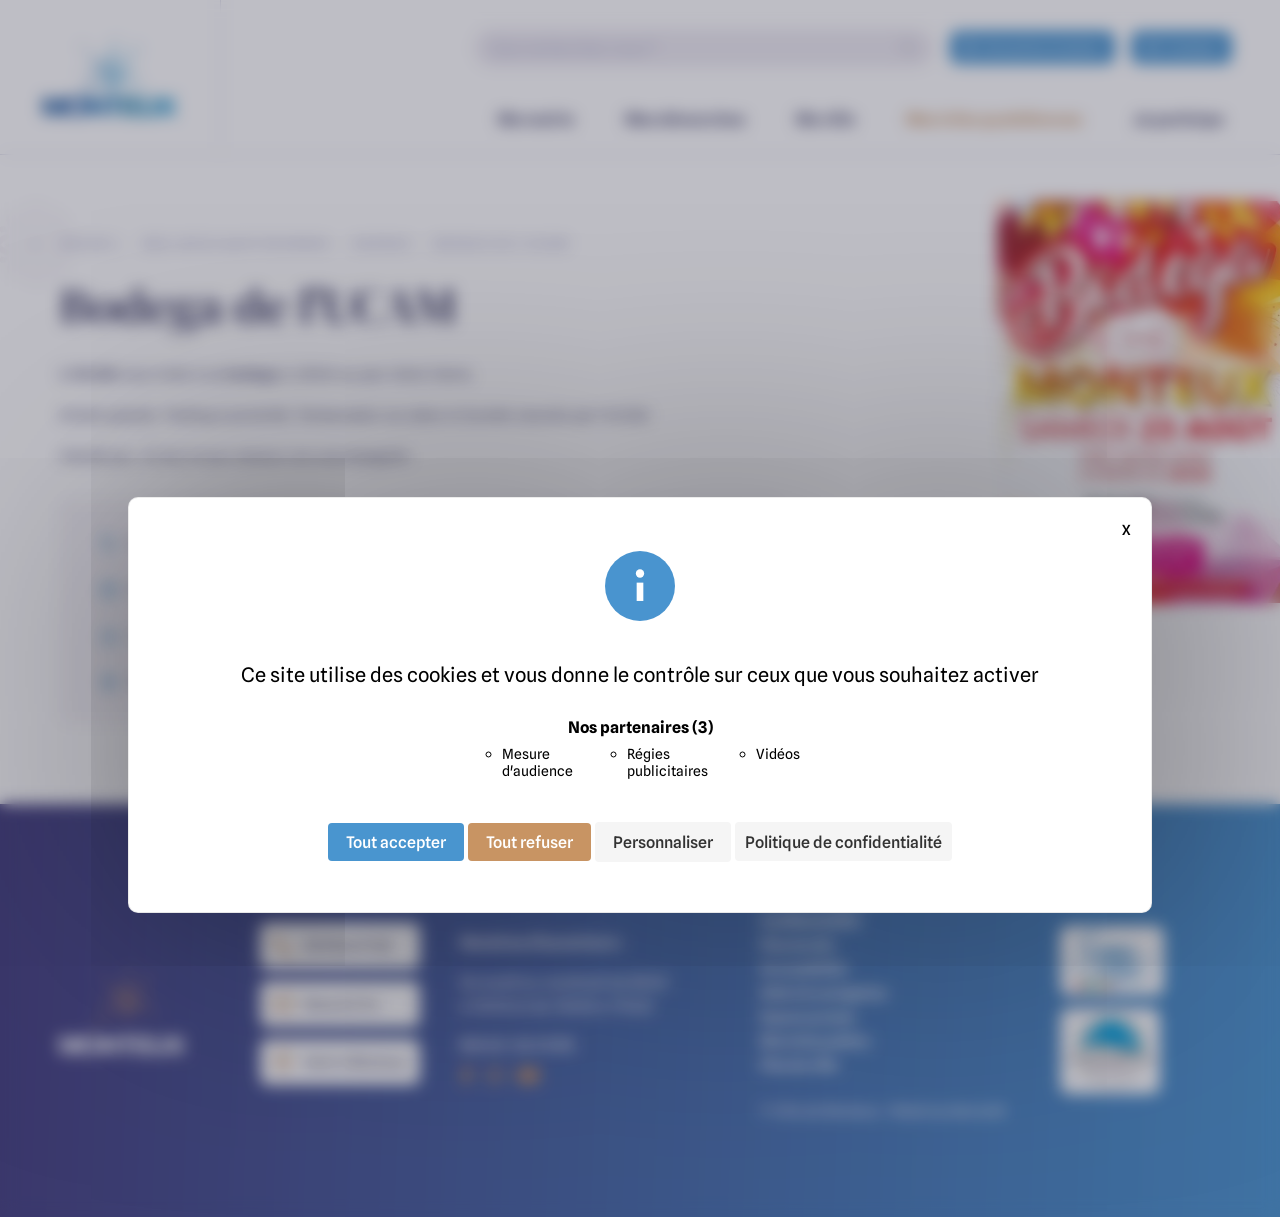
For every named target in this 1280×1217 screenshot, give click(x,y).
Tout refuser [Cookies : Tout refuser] (529, 842)
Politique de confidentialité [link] (843, 842)
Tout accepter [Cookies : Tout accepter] (396, 842)
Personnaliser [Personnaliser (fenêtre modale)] (663, 842)
